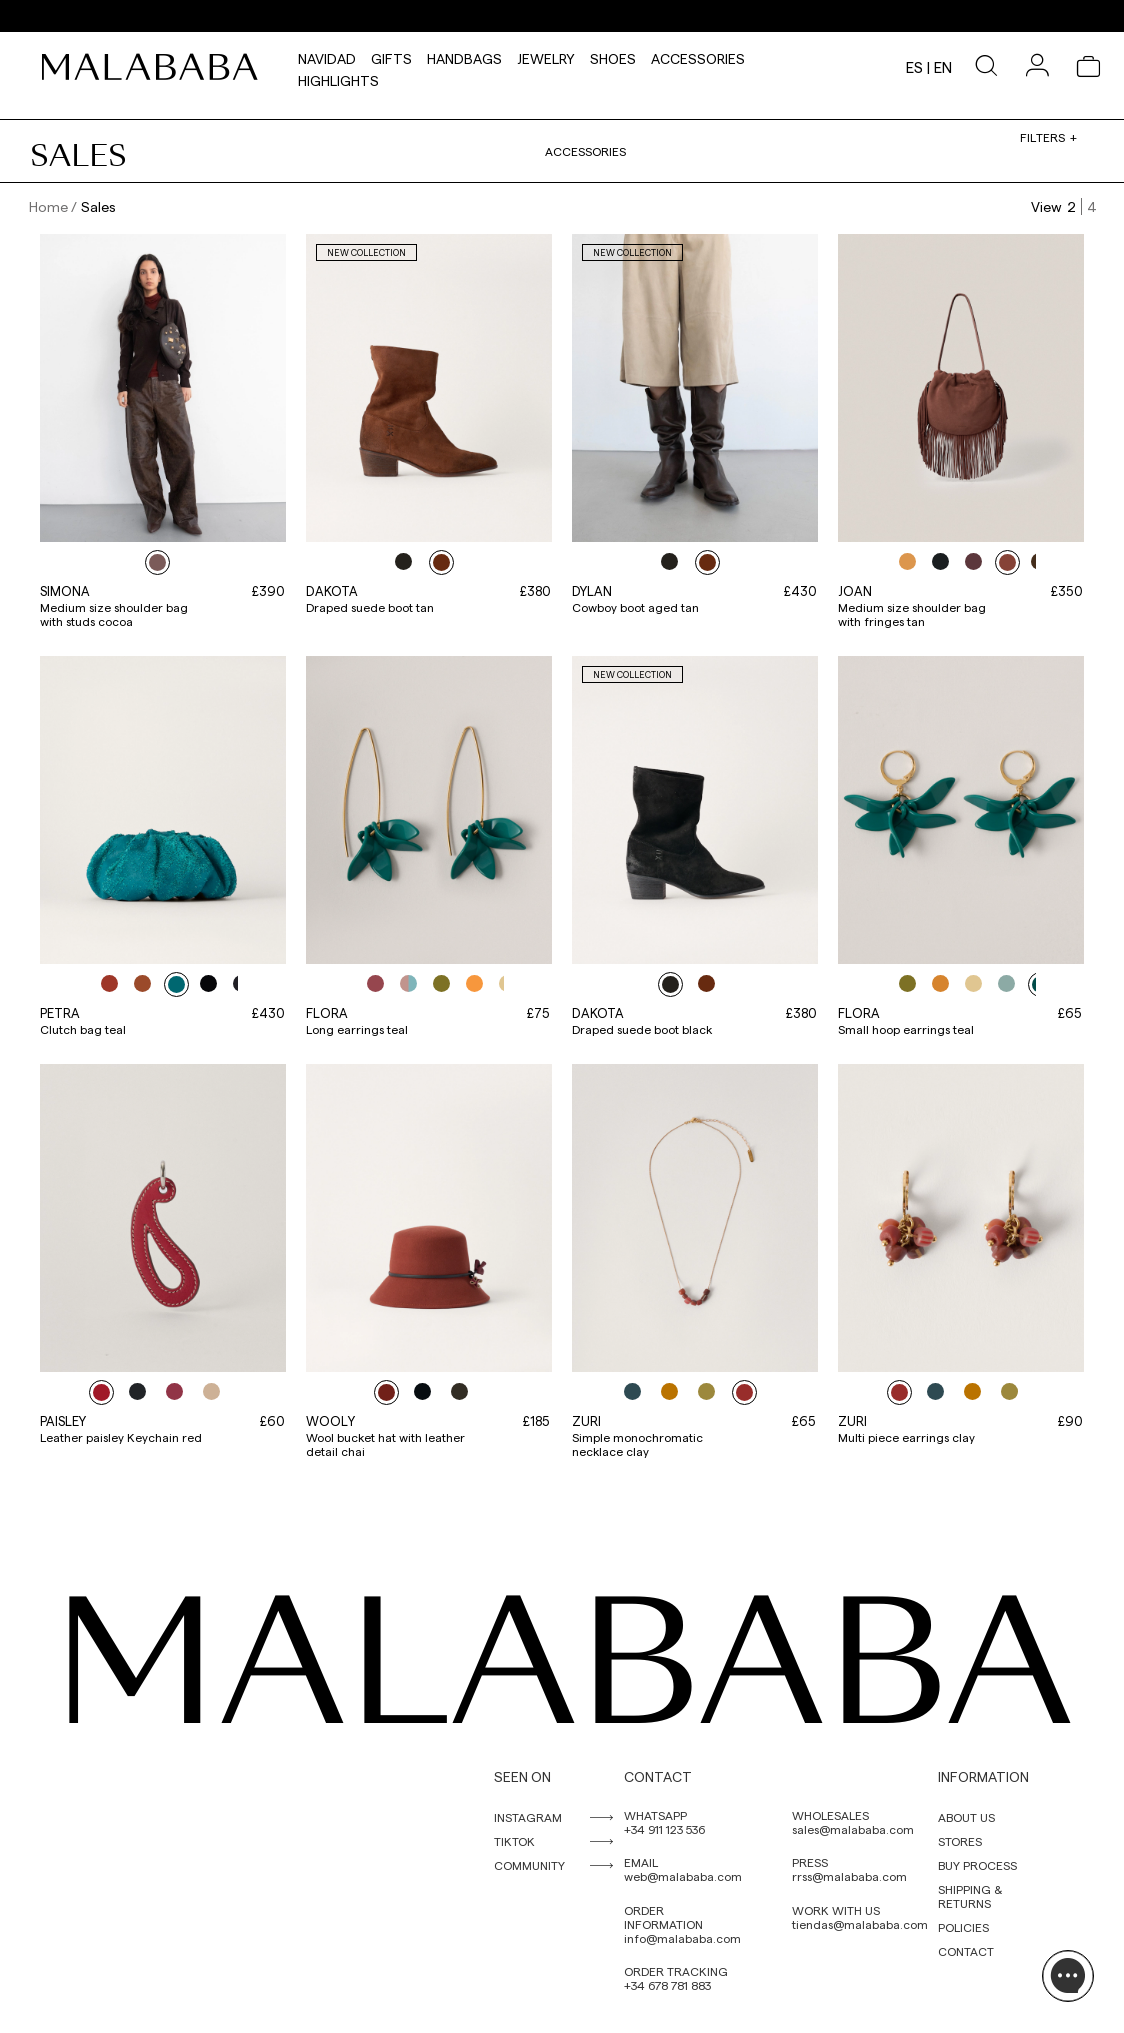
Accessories (698, 56)
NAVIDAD (327, 56)
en (943, 67)
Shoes (613, 56)
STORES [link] (960, 1841)
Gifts (391, 56)
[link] (155, 67)
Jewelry (546, 56)
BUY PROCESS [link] (977, 1865)
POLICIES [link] (963, 1927)
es (914, 67)
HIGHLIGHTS (338, 78)
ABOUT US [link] (966, 1817)
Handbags (464, 56)
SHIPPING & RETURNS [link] (970, 1896)
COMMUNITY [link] (529, 1865)
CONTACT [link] (966, 1951)
